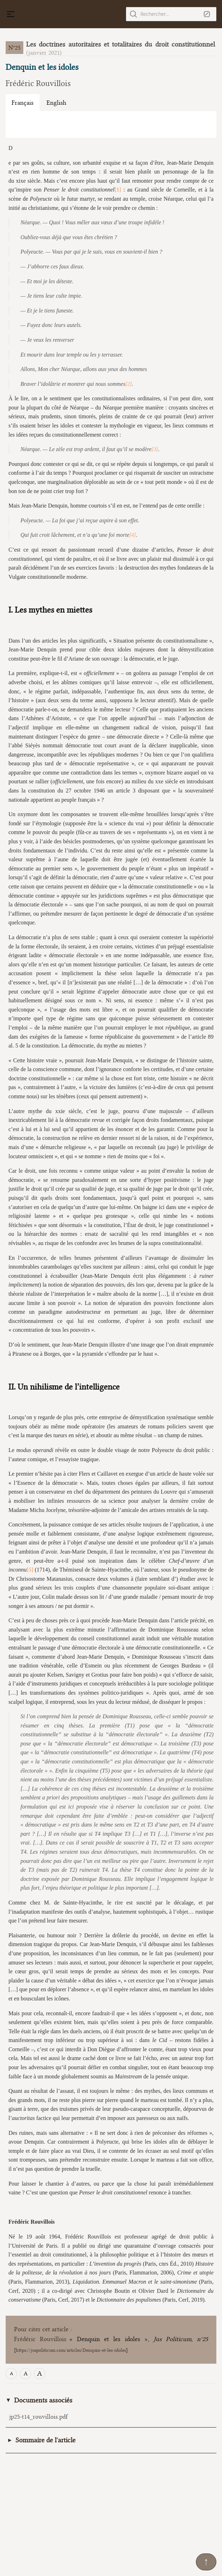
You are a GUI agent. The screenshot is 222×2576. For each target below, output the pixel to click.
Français (23, 102)
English (56, 102)
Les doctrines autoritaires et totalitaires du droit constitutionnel (120, 44)
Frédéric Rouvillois (38, 83)
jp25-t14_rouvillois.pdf (38, 2416)
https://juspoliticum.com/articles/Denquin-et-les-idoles (71, 2350)
